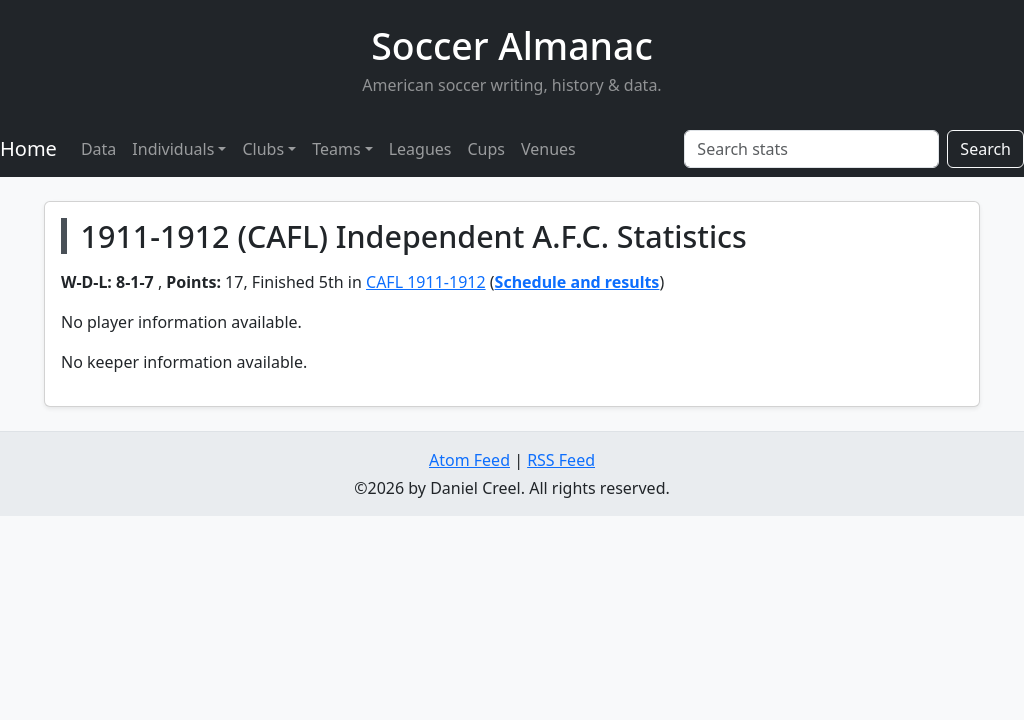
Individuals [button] (173, 149)
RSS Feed (561, 460)
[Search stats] (811, 149)
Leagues (420, 149)
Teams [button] (336, 149)
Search (985, 149)
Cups (486, 149)
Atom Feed (469, 460)
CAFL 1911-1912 (426, 282)
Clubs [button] (263, 149)
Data (98, 149)
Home (28, 148)
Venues (548, 149)
